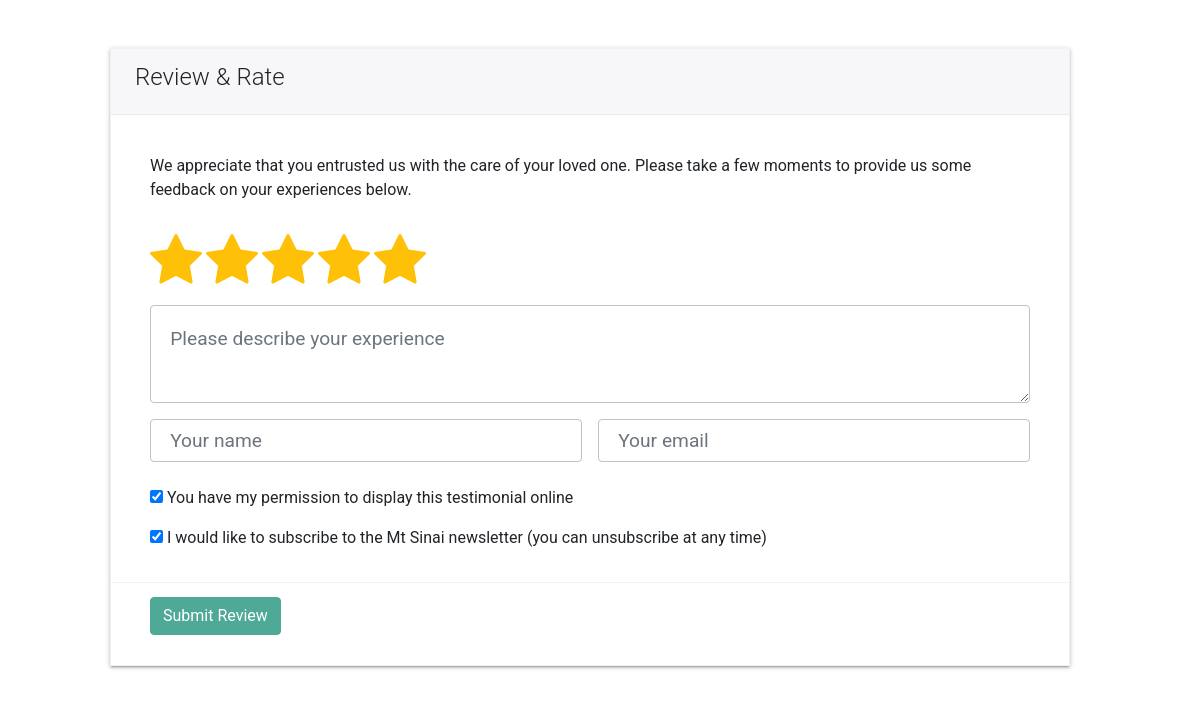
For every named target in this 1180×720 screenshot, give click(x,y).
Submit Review (215, 615)
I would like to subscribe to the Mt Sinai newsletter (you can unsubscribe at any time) (458, 537)
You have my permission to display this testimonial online (361, 497)
